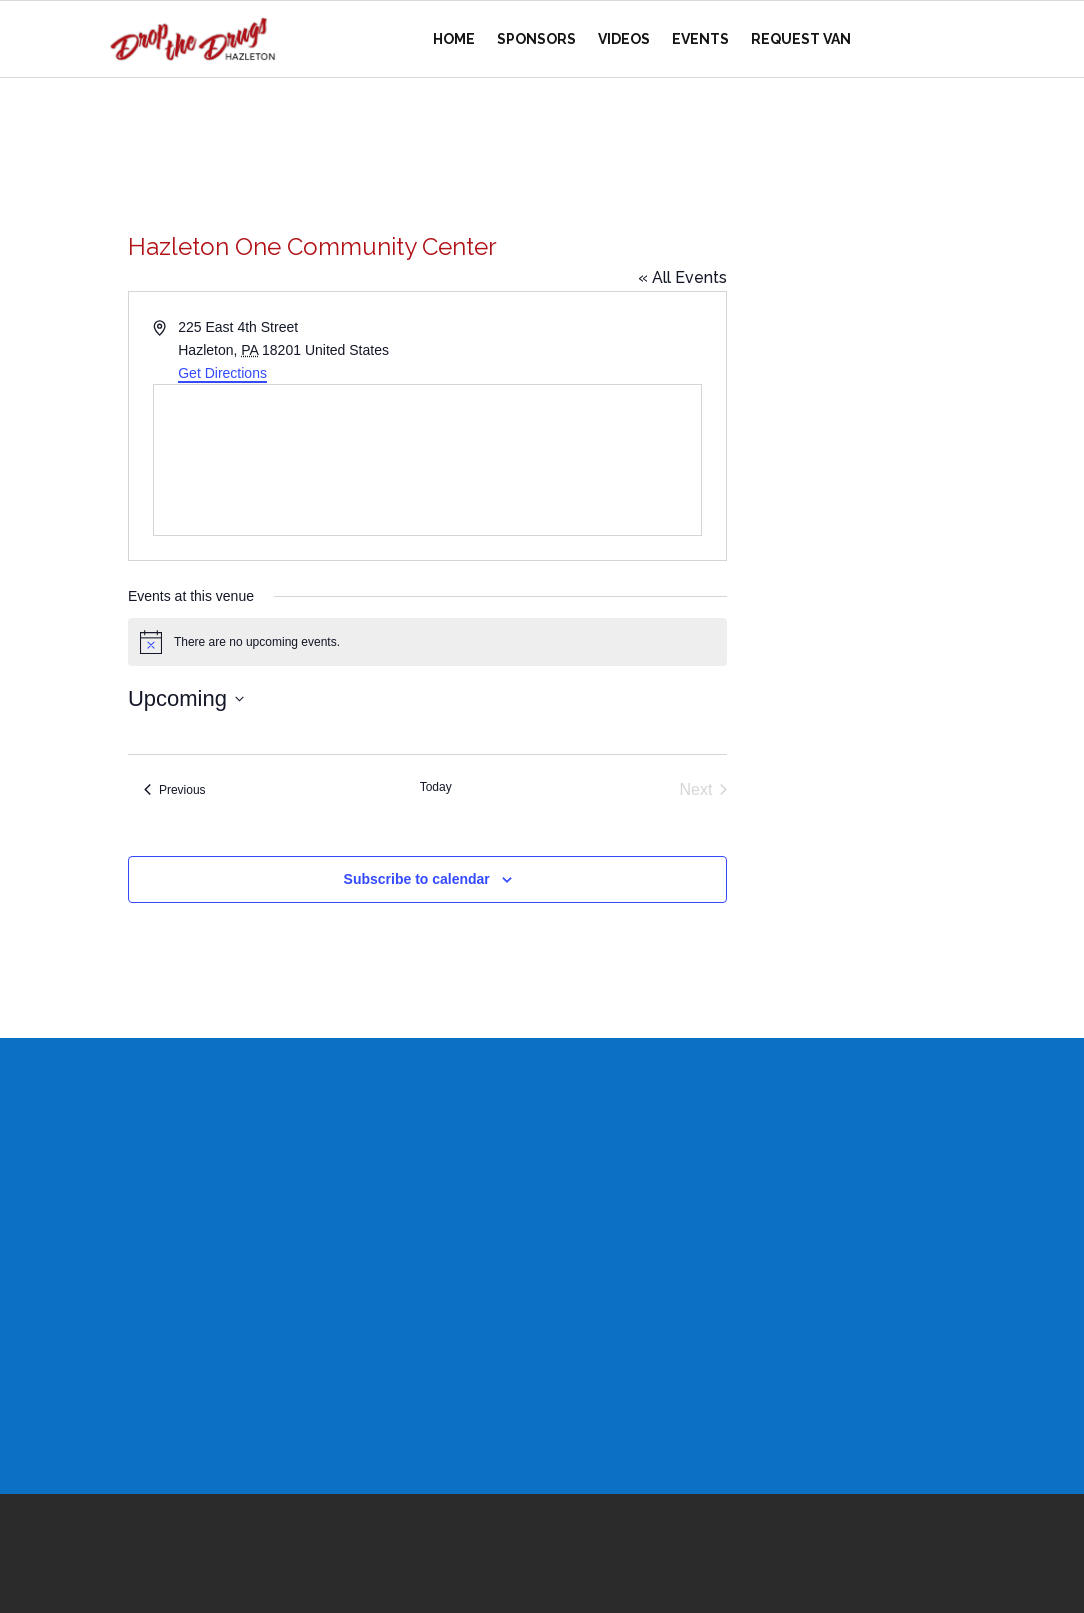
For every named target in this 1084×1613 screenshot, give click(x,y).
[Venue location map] (427, 460)
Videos (624, 39)
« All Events (682, 277)
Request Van (801, 39)
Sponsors (536, 39)
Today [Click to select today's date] (436, 787)
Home (454, 39)
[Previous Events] (175, 790)
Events (700, 39)
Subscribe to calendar (417, 879)
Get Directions (222, 373)
